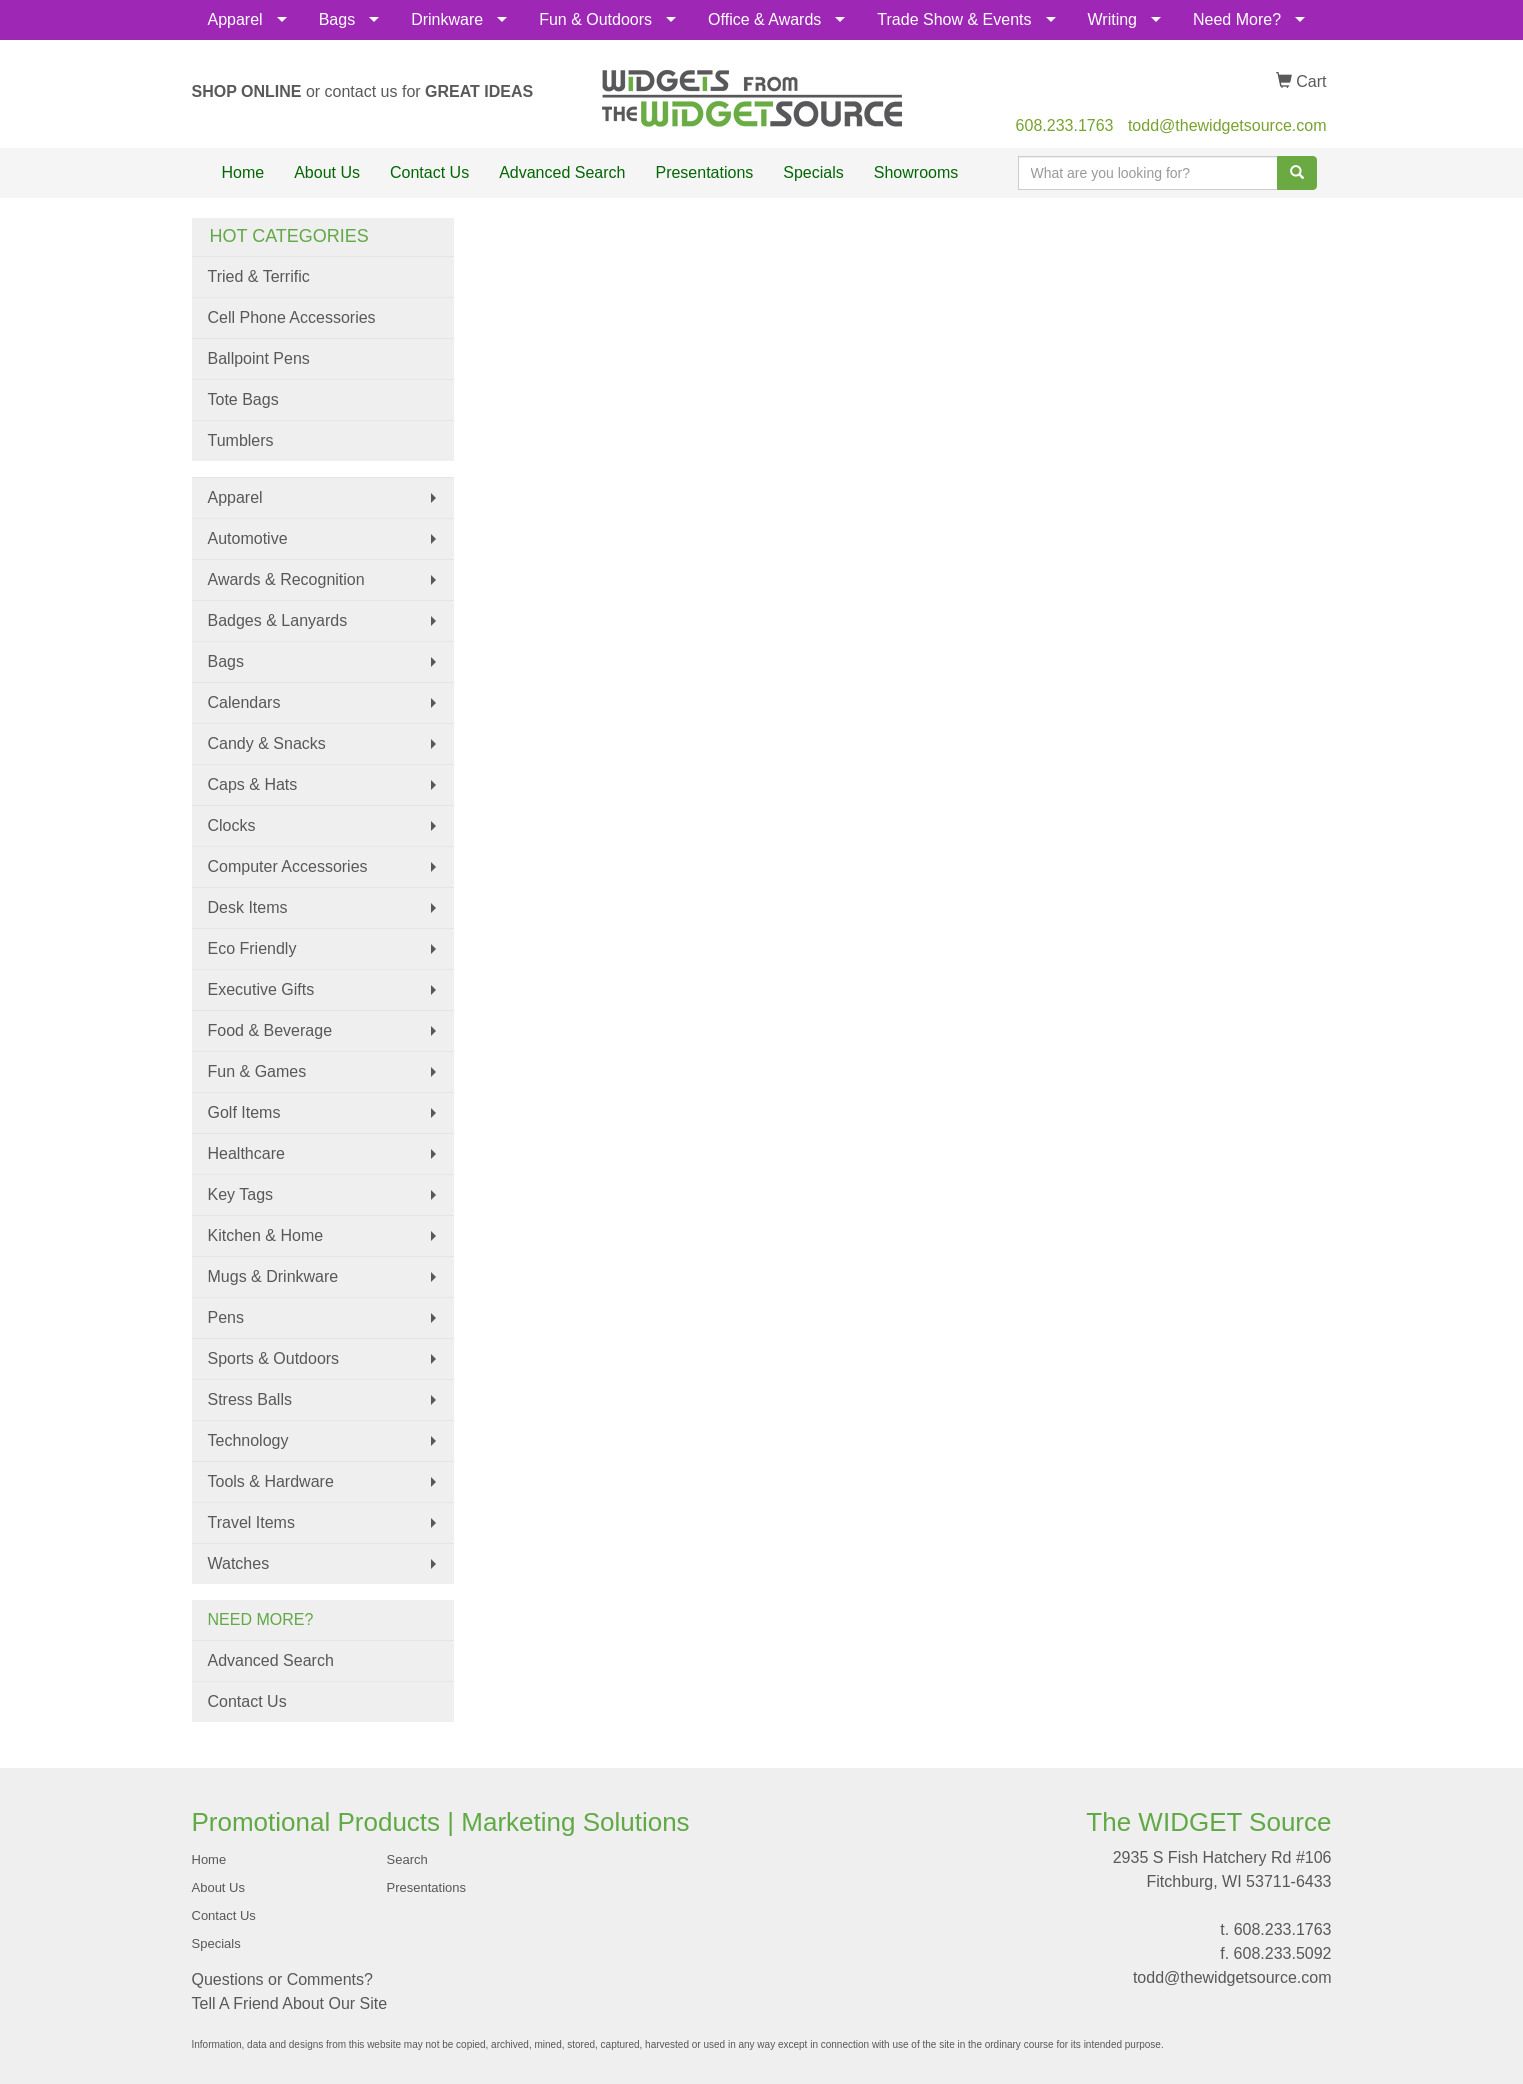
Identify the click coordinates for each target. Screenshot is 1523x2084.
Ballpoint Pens (259, 358)
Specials (813, 172)
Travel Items (251, 1522)
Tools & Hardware (271, 1481)
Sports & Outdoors (274, 1358)
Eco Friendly (252, 948)
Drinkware (447, 19)
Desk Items (248, 907)
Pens (226, 1317)
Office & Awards (764, 19)
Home (243, 172)
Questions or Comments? (282, 1979)
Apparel (235, 19)
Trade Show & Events (954, 19)
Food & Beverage (270, 1030)
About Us (327, 172)
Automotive (248, 538)
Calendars (244, 702)
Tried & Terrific (259, 276)
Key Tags (241, 1194)
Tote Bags (243, 399)
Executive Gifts (261, 989)
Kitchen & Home (266, 1235)
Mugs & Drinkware (273, 1276)
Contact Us (429, 172)
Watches (239, 1563)
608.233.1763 (1065, 125)
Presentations (704, 172)
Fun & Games (257, 1071)
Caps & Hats (253, 784)
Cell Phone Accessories (292, 317)
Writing (1113, 19)
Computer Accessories (288, 866)
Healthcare (246, 1153)
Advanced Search (562, 172)
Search (407, 1859)
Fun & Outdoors (595, 19)
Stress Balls (250, 1399)
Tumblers (241, 440)
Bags (337, 19)
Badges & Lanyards (278, 620)
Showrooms (916, 172)
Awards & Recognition (286, 579)
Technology (248, 1440)
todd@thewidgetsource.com (1227, 125)
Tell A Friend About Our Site (290, 2003)
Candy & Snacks (267, 743)
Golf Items (244, 1112)
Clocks (232, 825)
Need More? (1237, 19)
